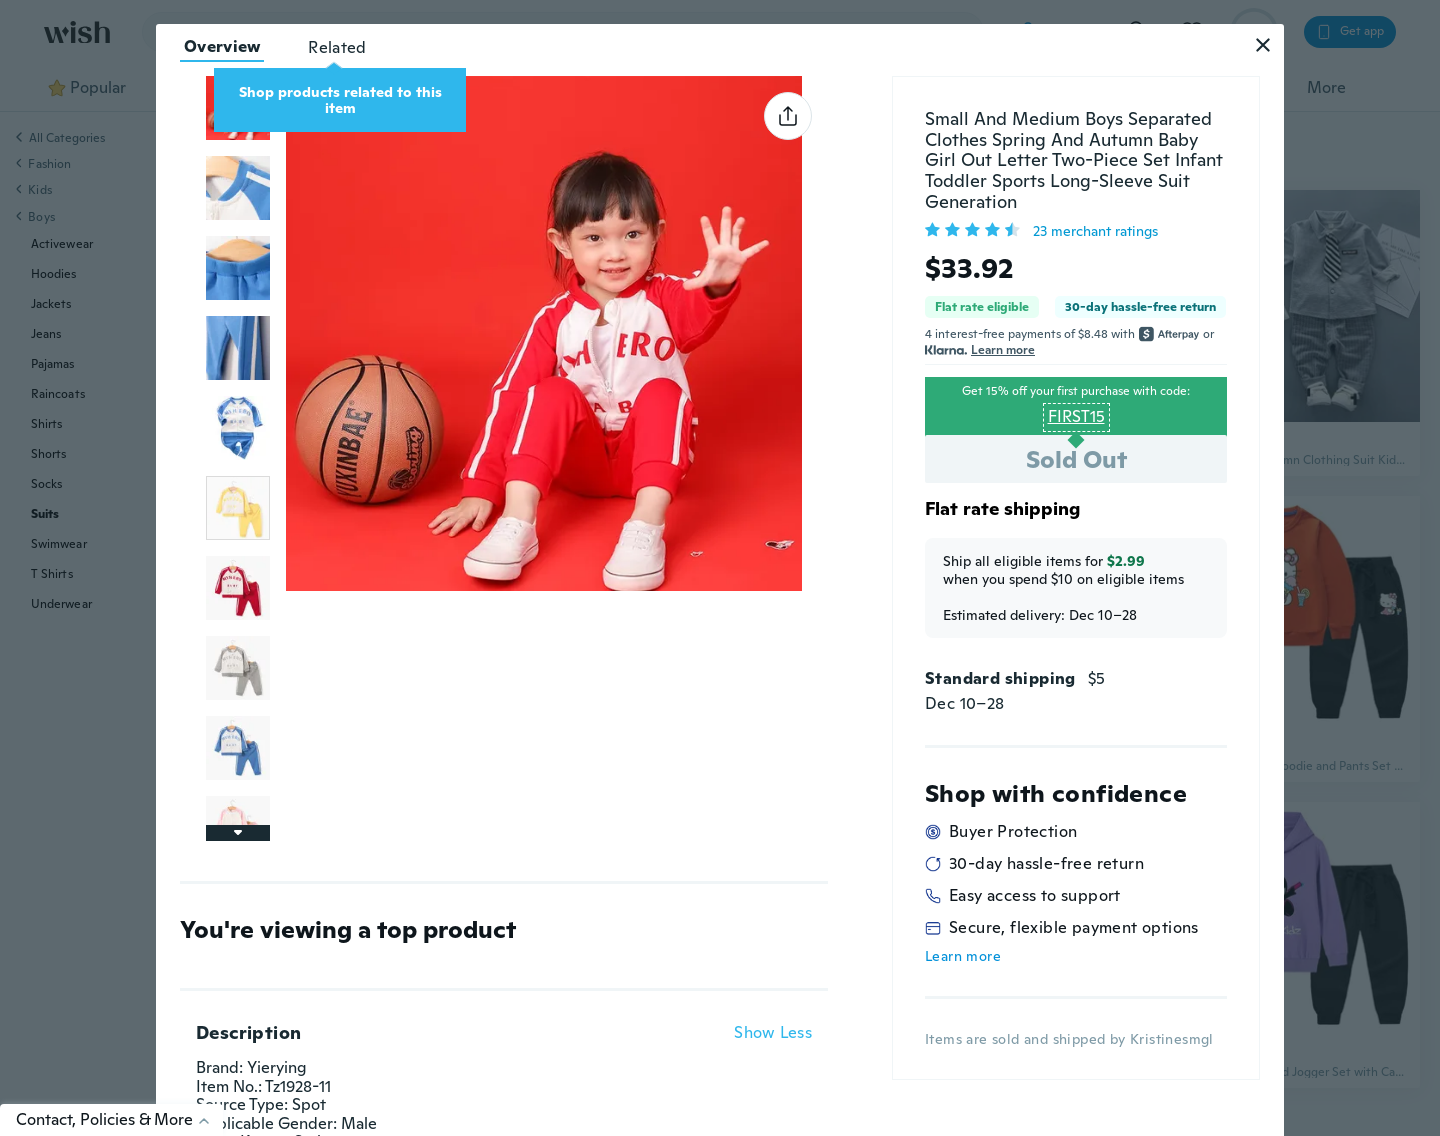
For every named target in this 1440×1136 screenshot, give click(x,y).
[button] (1263, 45)
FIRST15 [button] (1076, 416)
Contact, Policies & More (119, 1119)
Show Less (773, 1033)
